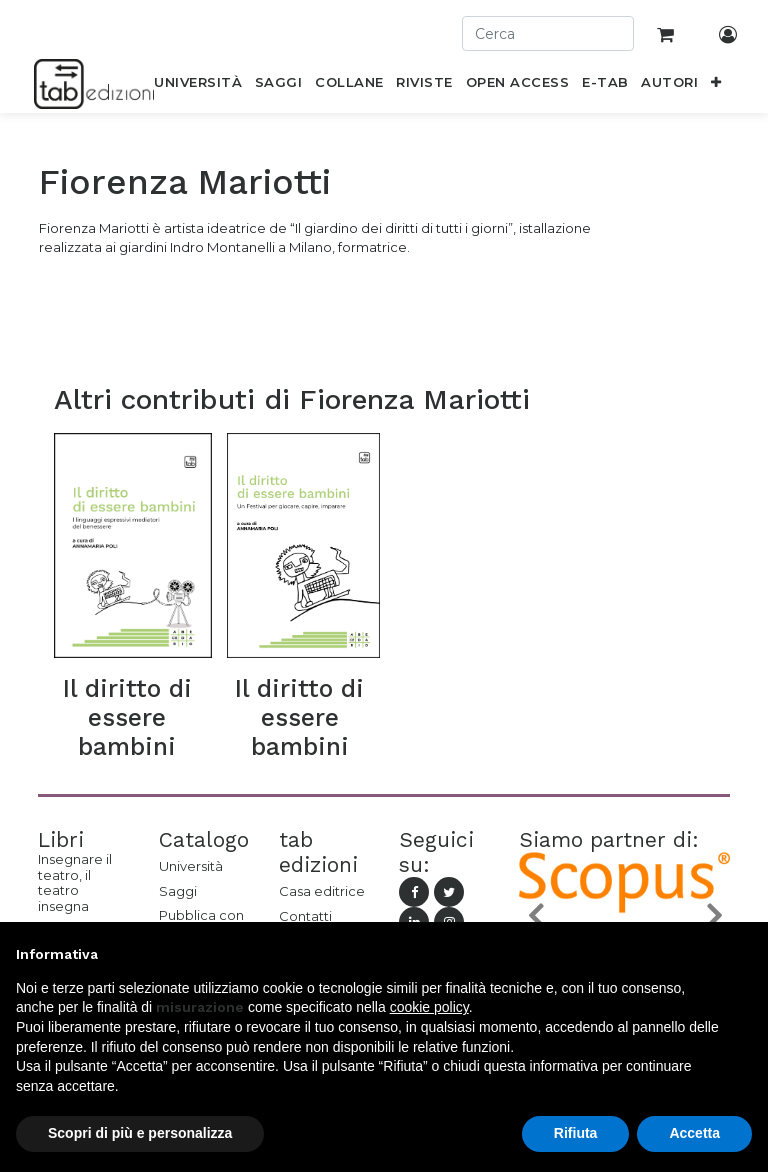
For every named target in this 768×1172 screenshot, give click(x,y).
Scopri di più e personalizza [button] (140, 1133)
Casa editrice (322, 891)
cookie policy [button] (429, 1007)
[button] (716, 86)
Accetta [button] (694, 1133)
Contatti (305, 916)
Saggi (178, 891)
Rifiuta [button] (576, 1133)
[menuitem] (198, 86)
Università (191, 866)
